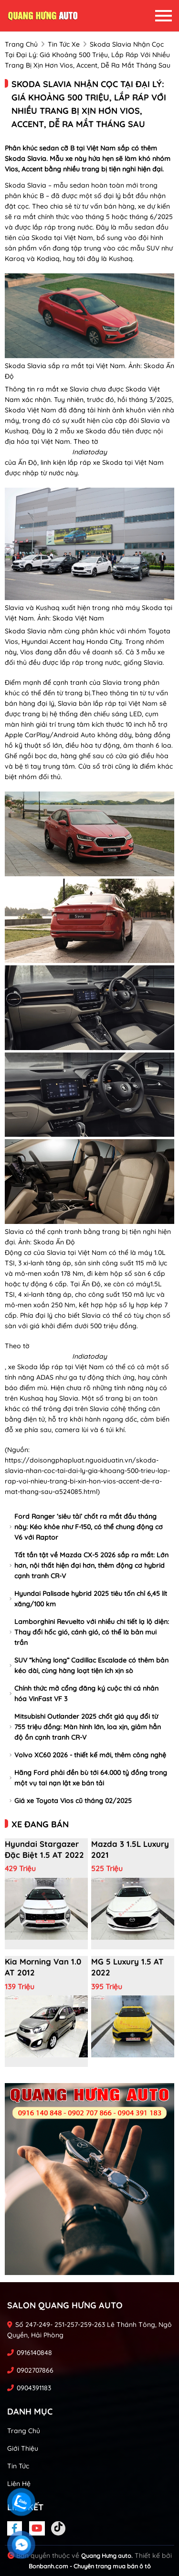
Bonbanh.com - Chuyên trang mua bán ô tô (90, 2566)
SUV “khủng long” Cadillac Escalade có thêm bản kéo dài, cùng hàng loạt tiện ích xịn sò (89, 1665)
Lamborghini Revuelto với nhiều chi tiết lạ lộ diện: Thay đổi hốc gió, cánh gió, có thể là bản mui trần (89, 1632)
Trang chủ (23, 2430)
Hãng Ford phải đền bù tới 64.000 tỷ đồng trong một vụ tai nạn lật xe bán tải (88, 1777)
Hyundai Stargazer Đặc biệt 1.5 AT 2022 (44, 1849)
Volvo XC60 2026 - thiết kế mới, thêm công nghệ (88, 1755)
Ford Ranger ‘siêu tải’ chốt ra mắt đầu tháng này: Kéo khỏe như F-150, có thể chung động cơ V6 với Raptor (86, 1527)
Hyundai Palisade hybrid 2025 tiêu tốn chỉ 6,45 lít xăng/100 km (88, 1598)
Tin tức (18, 2466)
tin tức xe (64, 44)
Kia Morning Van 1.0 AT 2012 (43, 1966)
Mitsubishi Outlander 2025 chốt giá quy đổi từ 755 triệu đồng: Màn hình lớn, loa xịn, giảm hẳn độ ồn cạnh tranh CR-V (85, 1727)
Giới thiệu (22, 2448)
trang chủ (21, 44)
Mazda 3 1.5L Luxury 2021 (130, 1849)
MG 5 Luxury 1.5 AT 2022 (127, 1966)
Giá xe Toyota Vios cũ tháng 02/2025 (71, 1800)
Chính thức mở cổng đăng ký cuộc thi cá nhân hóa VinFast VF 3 (84, 1693)
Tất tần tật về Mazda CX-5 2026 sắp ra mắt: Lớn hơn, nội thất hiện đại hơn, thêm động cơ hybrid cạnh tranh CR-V (89, 1565)
